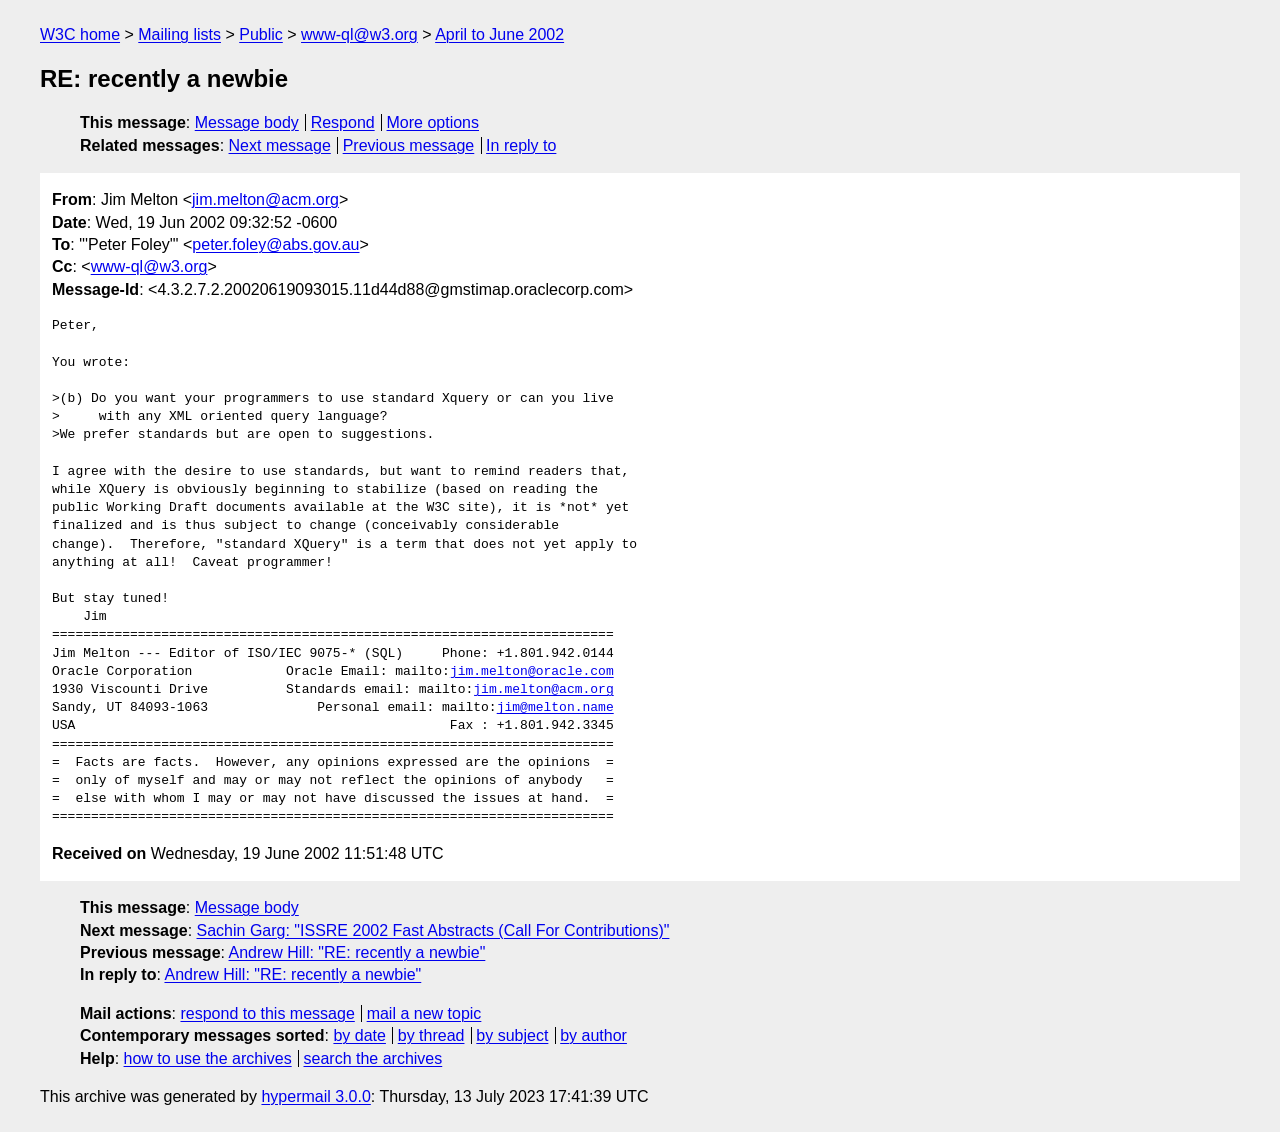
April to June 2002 (499, 34)
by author (593, 1035)
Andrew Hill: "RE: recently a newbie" (357, 952)
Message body (247, 122)
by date (359, 1035)
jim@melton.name (555, 708)
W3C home (80, 34)
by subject (512, 1035)
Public (261, 34)
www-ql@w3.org (359, 34)
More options (433, 122)
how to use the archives (208, 1058)
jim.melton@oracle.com (532, 672)
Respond (343, 122)
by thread (431, 1035)
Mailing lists (179, 34)
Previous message (409, 145)
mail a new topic (424, 1013)
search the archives (373, 1058)
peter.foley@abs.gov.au (275, 244)
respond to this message (267, 1013)
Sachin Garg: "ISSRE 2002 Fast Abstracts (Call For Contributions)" (433, 930)
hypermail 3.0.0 (315, 1096)
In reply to (521, 145)
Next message (280, 145)
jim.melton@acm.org (265, 199)
